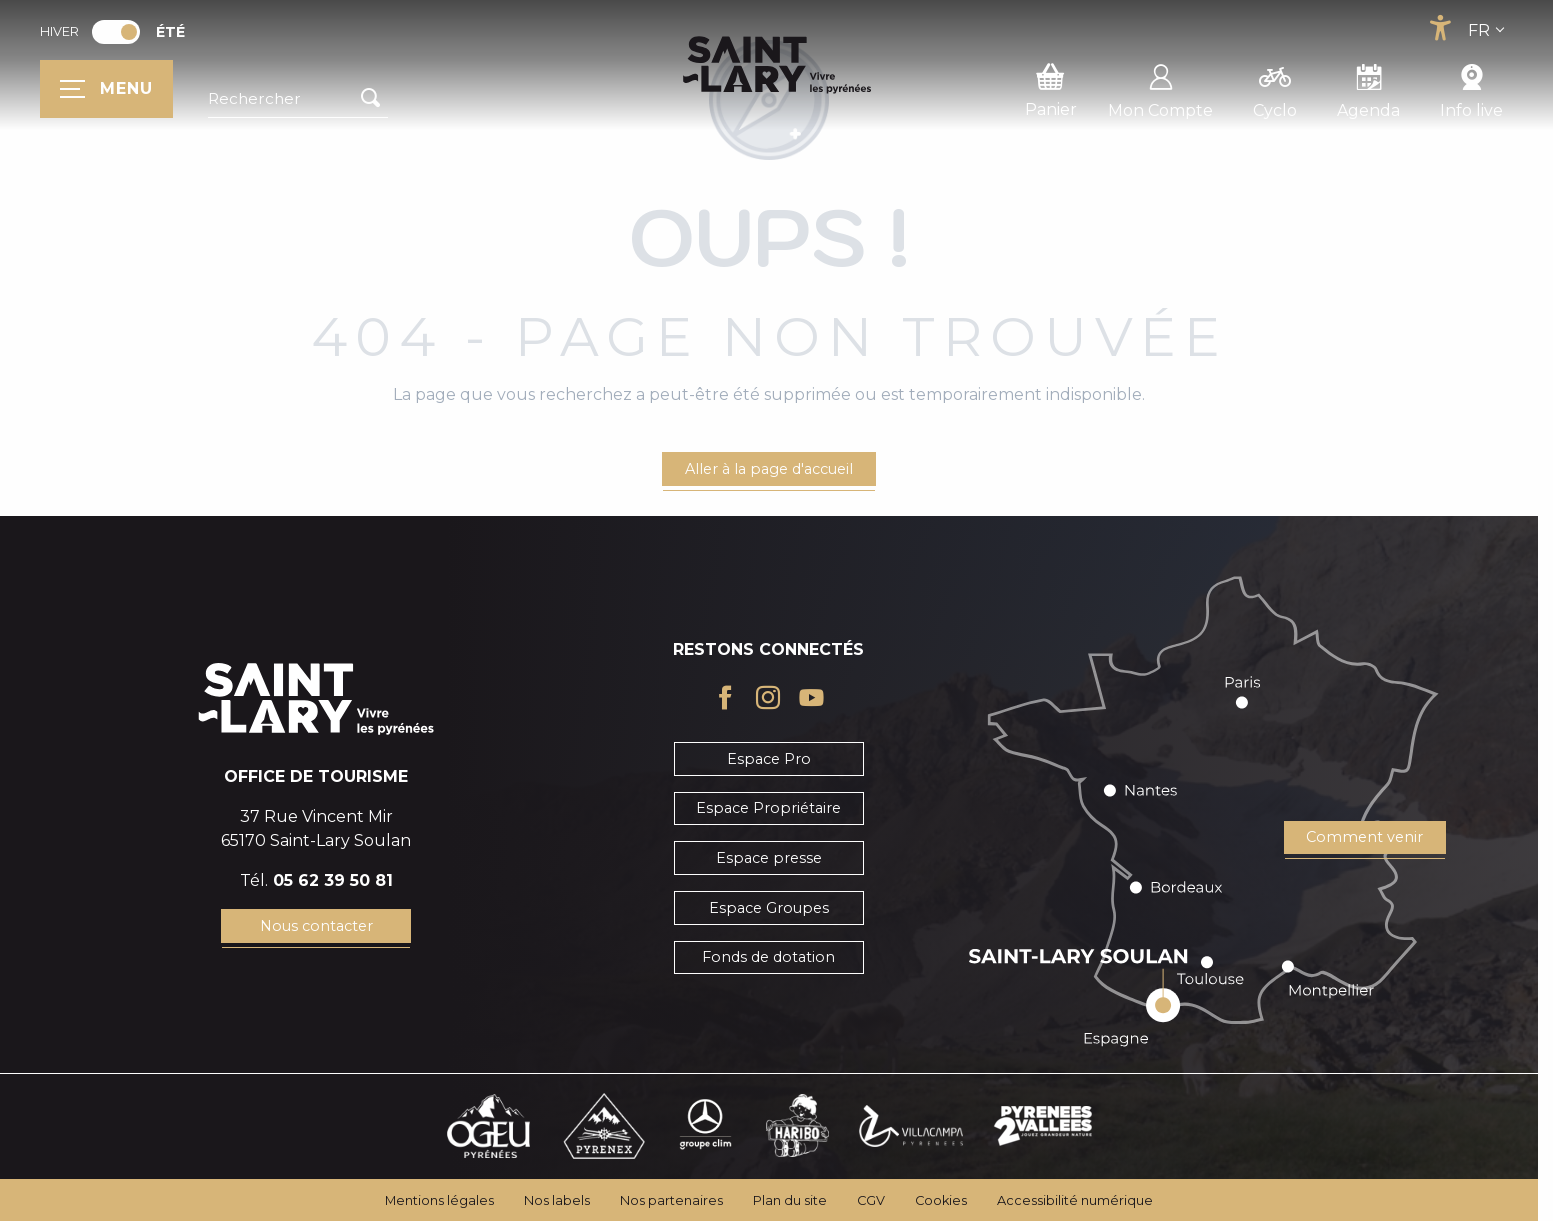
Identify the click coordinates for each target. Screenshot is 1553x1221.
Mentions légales (439, 1200)
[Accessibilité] (1440, 28)
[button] (298, 99)
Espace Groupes (769, 908)
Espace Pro (769, 759)
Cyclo (1275, 87)
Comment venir (1364, 837)
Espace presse (769, 858)
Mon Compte (1160, 87)
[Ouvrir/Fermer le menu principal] (106, 89)
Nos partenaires (671, 1200)
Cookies (941, 1200)
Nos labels (557, 1200)
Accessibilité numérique (1075, 1200)
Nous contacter (316, 926)
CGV (871, 1200)
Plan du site (790, 1200)
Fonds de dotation (768, 957)
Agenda (1368, 87)
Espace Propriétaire (768, 808)
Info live (1471, 87)
